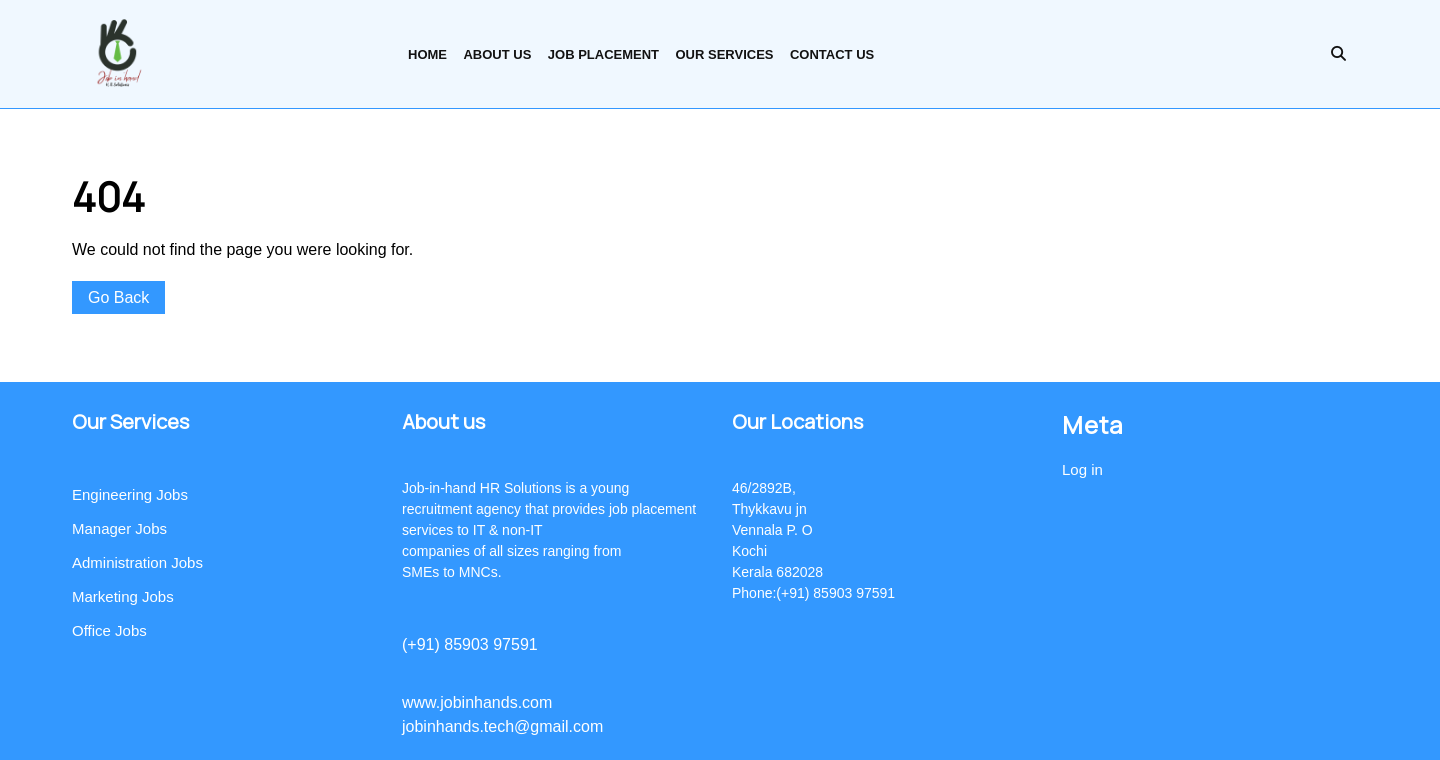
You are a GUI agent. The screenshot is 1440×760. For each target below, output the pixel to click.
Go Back (126, 299)
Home (427, 54)
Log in (1082, 469)
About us (497, 54)
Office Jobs (109, 630)
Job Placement (603, 54)
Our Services (724, 54)
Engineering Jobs (130, 494)
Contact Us (832, 54)
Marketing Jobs (123, 596)
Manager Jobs (119, 528)
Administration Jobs (137, 562)
